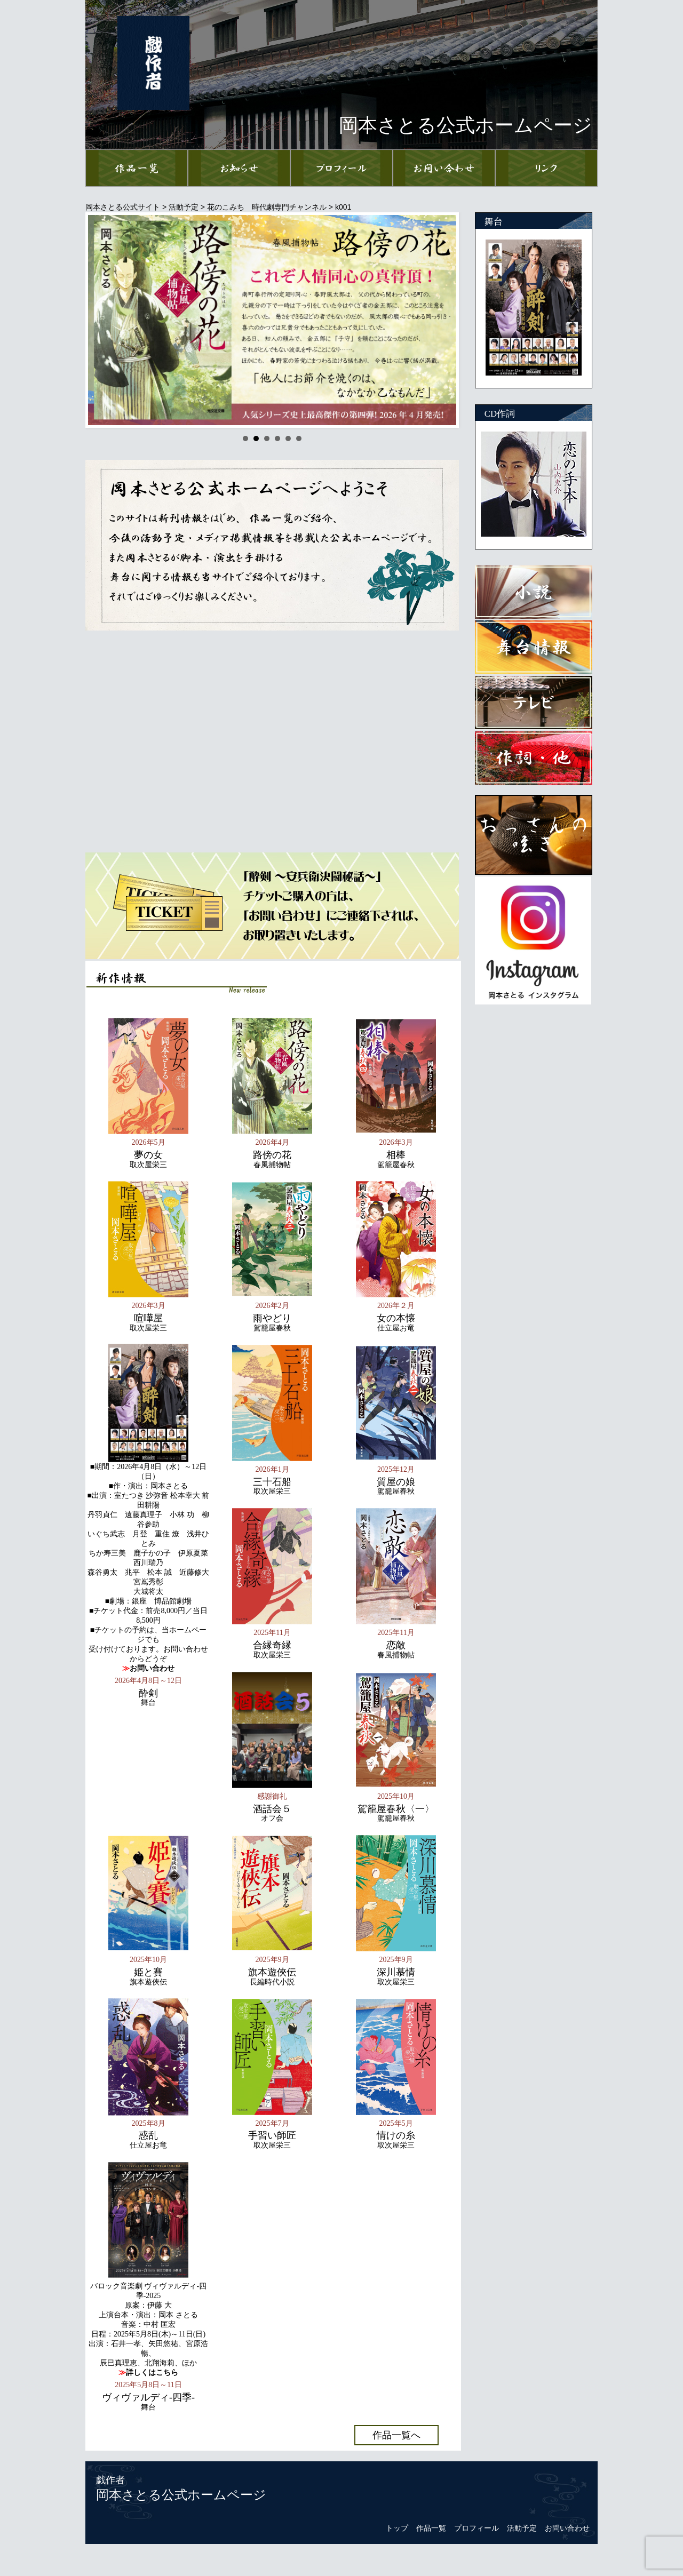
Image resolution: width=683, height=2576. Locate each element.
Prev (101, 320)
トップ (397, 2528)
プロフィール (476, 2528)
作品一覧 (431, 2528)
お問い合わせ (567, 2528)
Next (442, 320)
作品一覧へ (396, 2435)
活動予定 (522, 2528)
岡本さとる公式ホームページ (181, 2495)
